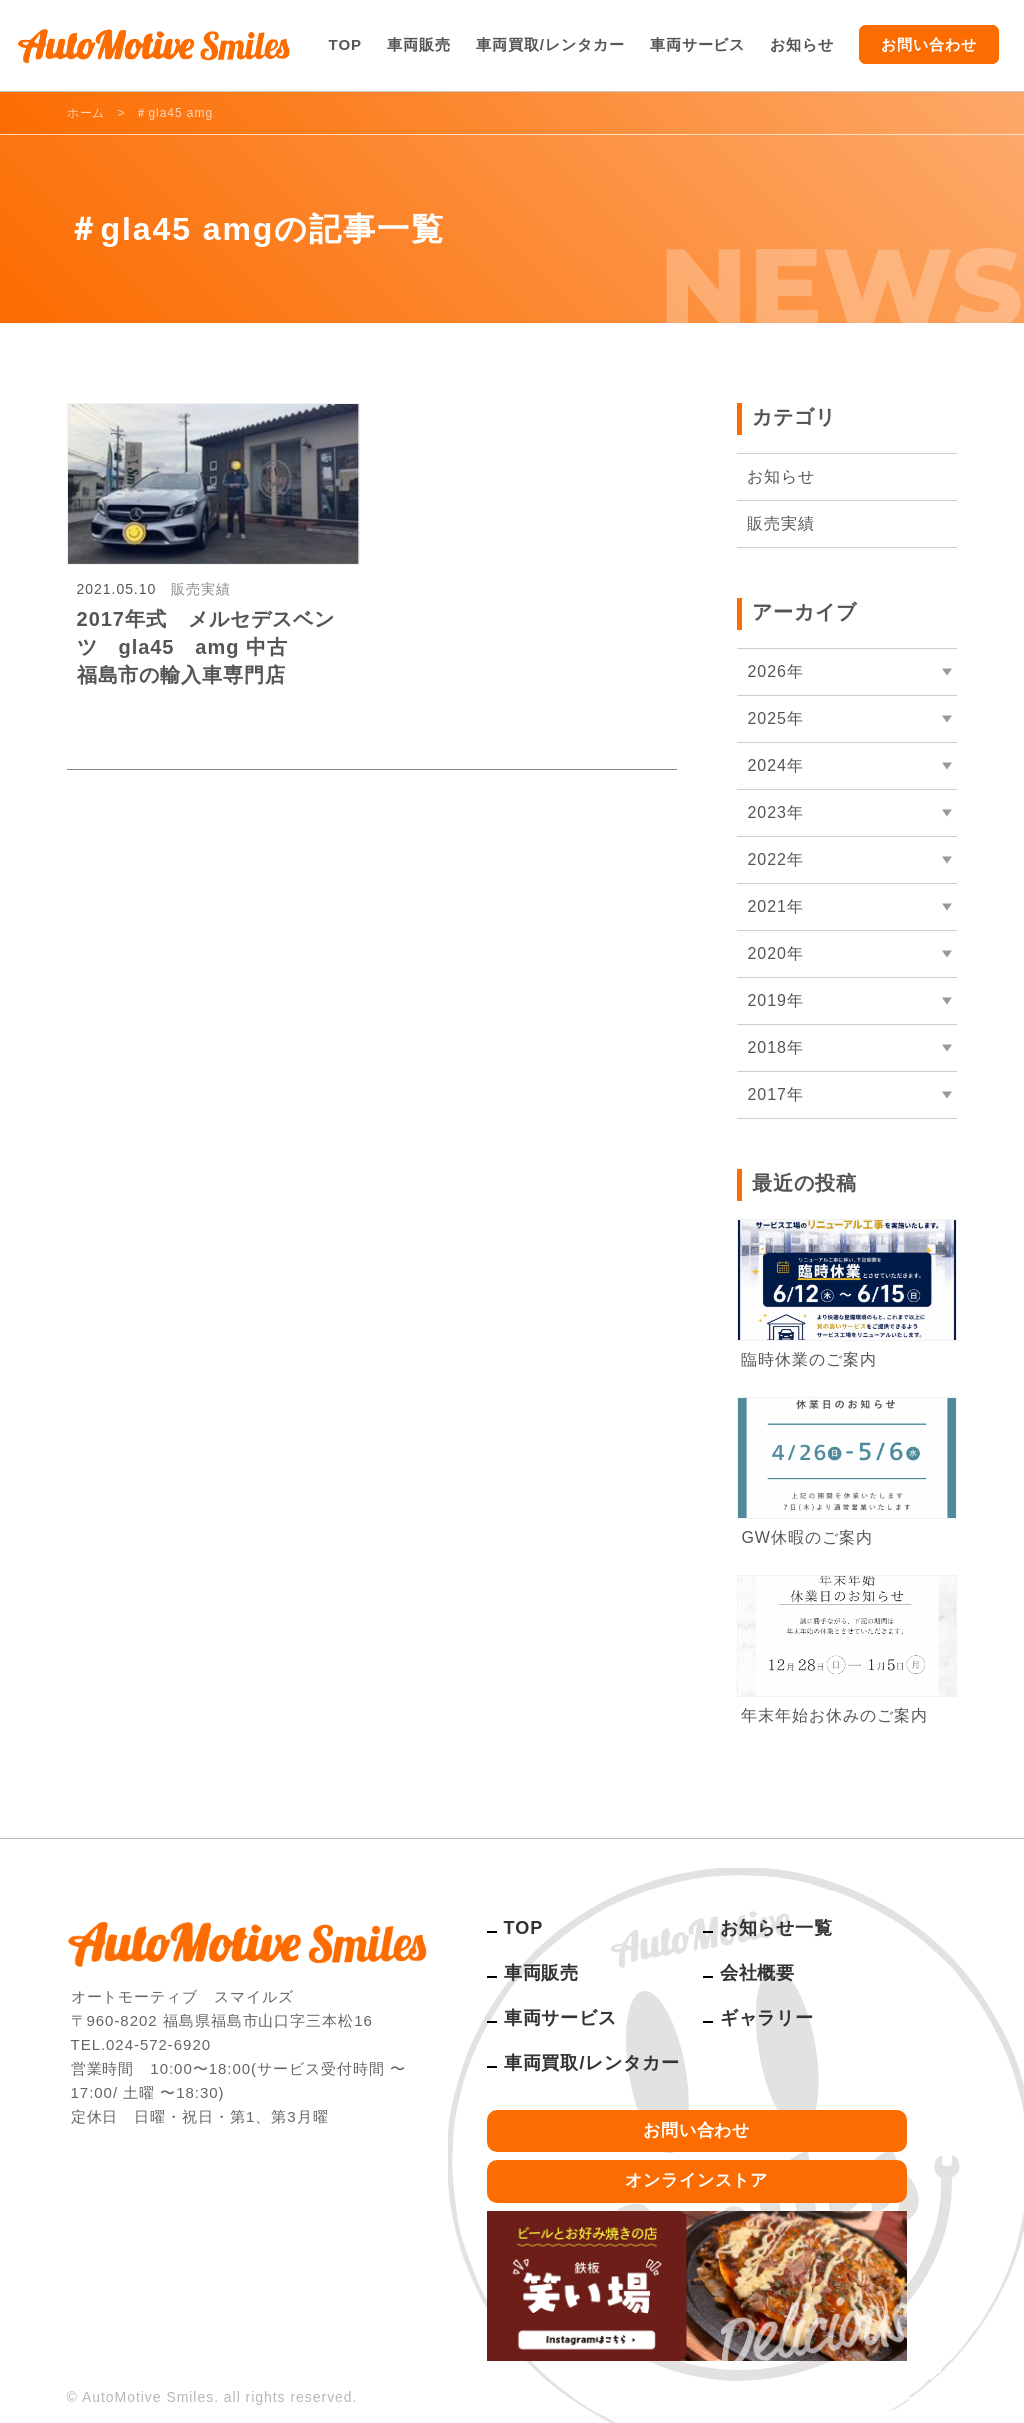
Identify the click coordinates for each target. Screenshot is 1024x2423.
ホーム (86, 113)
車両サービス (698, 44)
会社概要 (758, 1973)
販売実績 (781, 523)
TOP (345, 44)
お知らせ (802, 44)
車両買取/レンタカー (550, 44)
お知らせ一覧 (777, 1928)
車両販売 (419, 44)
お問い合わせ (929, 44)
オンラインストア (697, 2180)
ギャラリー (767, 2018)
